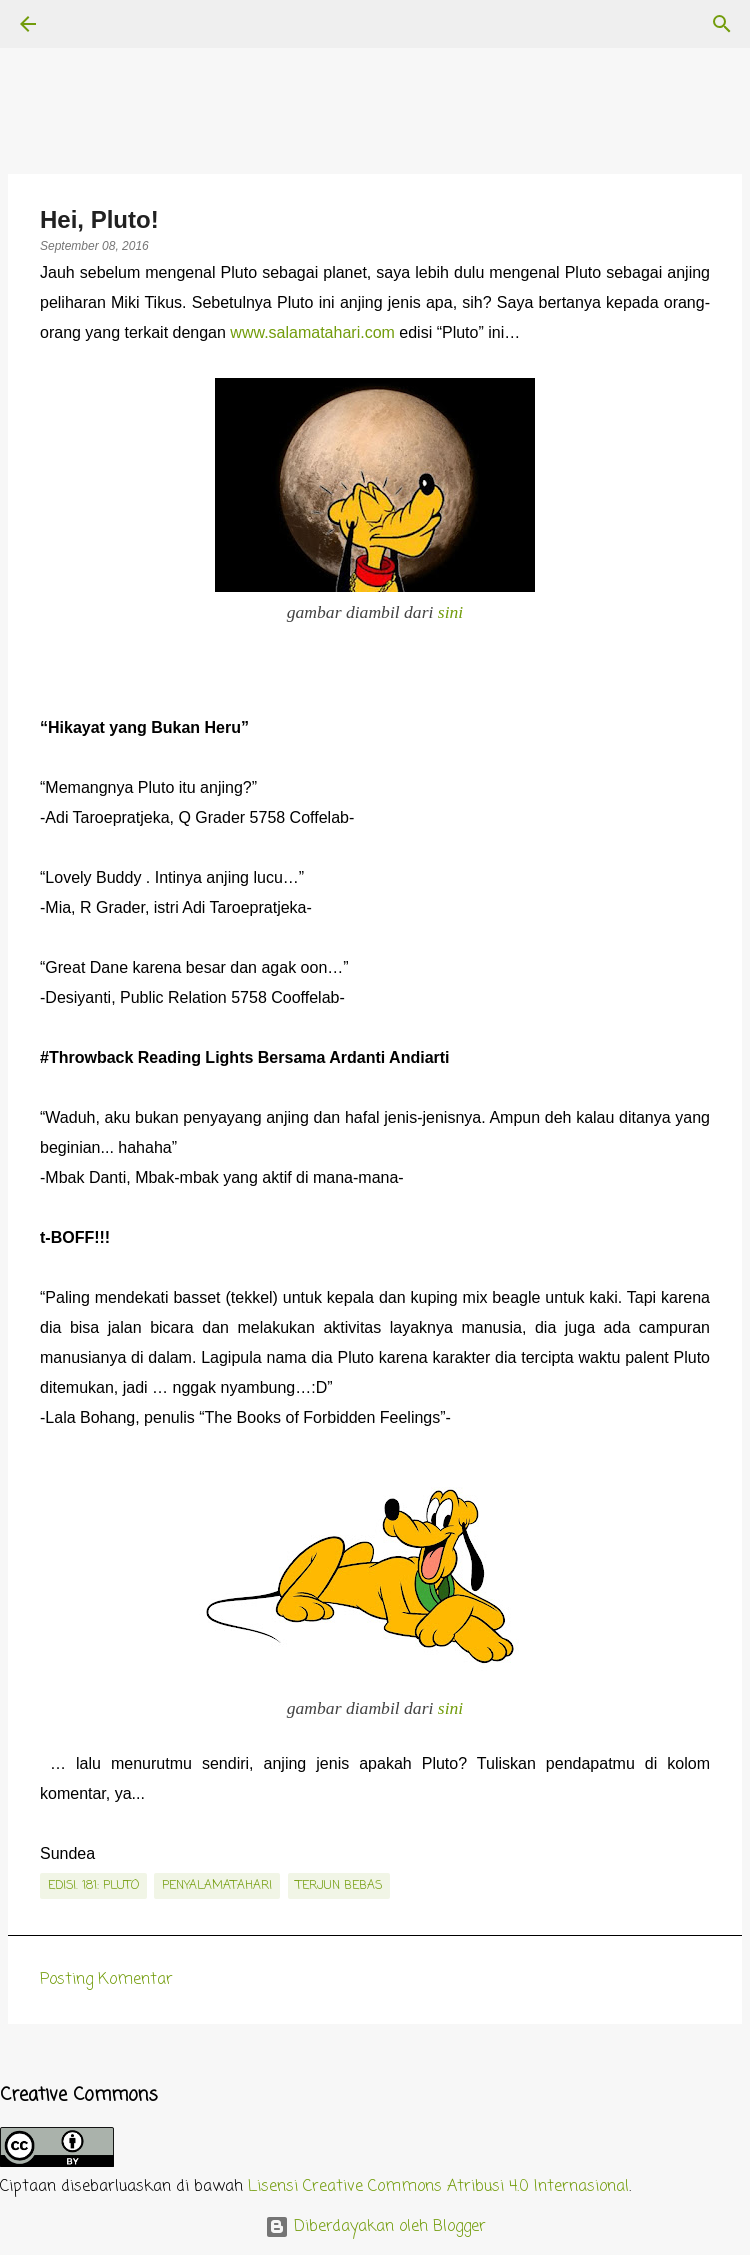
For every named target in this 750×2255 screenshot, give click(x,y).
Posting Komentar (106, 1980)
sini (450, 612)
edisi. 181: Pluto (93, 1886)
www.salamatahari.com (312, 332)
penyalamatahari (217, 1886)
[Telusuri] (84, 24)
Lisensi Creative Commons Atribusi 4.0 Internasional (438, 2187)
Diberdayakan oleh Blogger (375, 2227)
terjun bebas (339, 1886)
